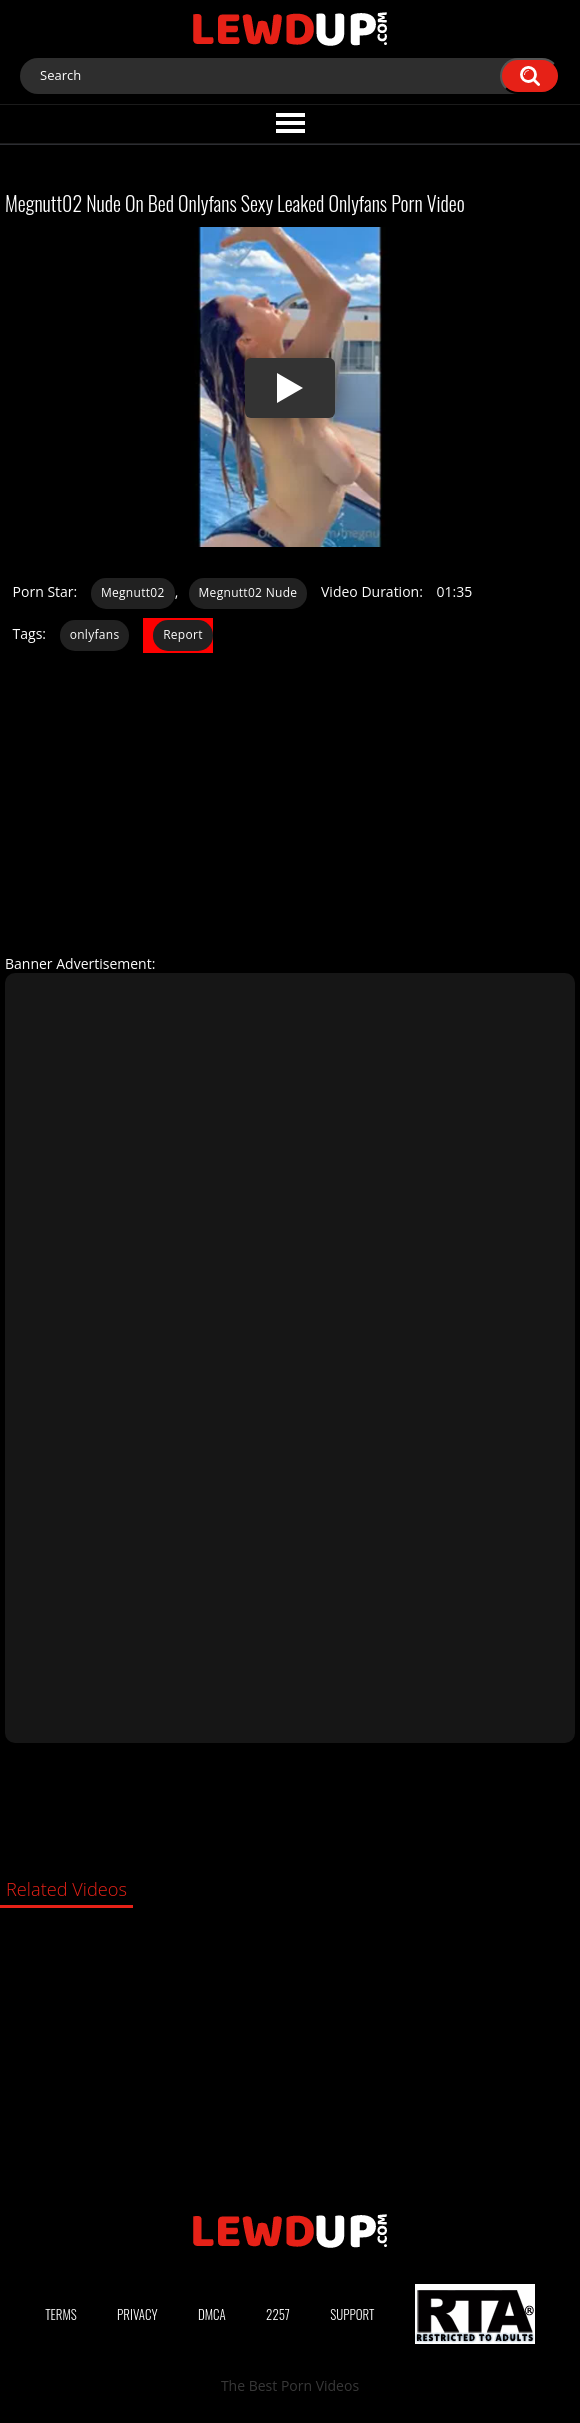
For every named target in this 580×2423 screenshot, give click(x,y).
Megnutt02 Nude (248, 592)
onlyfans (95, 634)
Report (183, 634)
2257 (278, 2314)
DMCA (212, 2314)
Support (352, 2314)
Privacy (137, 2314)
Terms (61, 2314)
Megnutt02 (133, 592)
